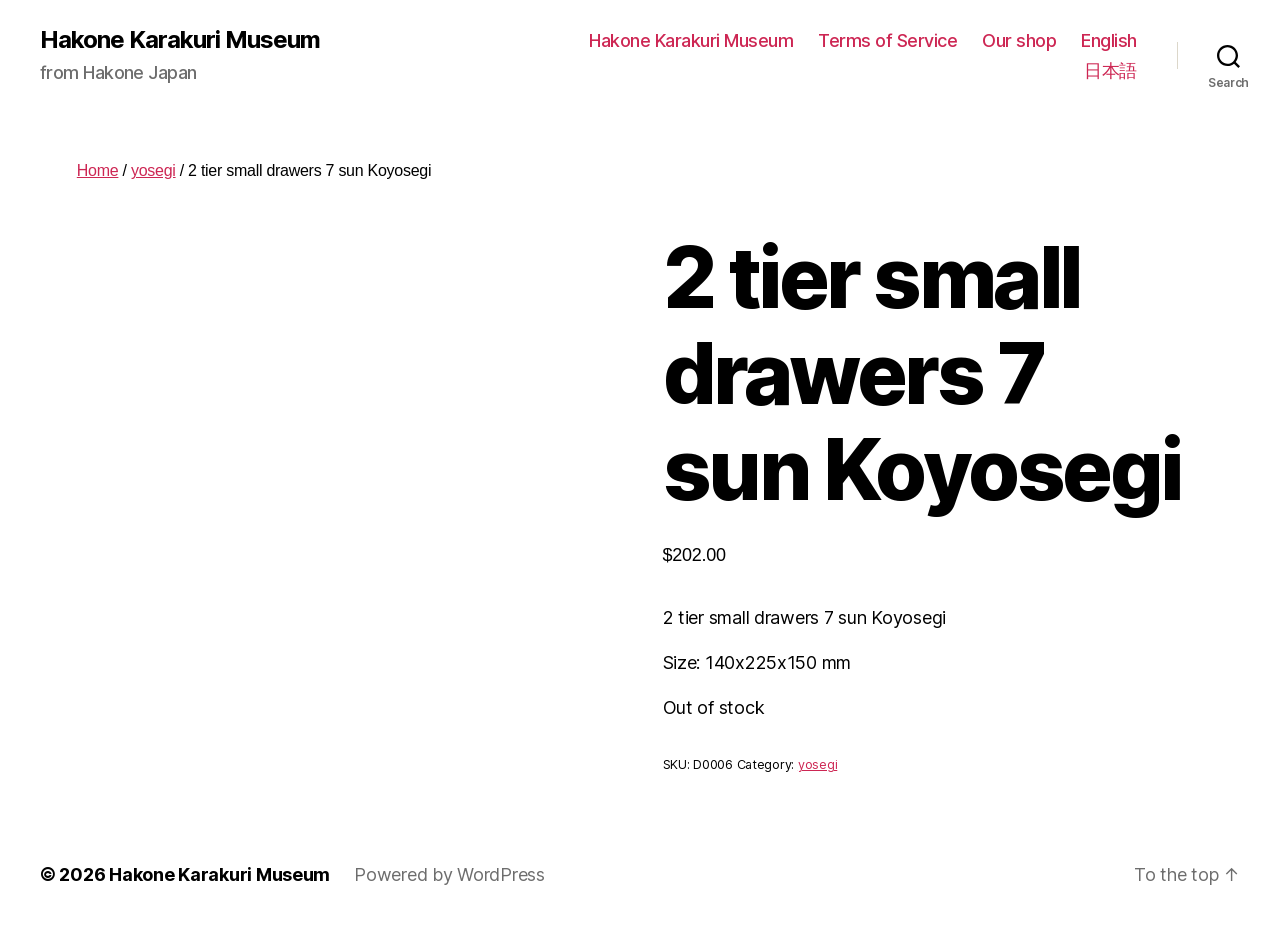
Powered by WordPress (449, 874)
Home (98, 170)
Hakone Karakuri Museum (180, 40)
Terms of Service (887, 40)
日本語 (1110, 70)
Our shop (1019, 40)
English (1109, 40)
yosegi (153, 170)
